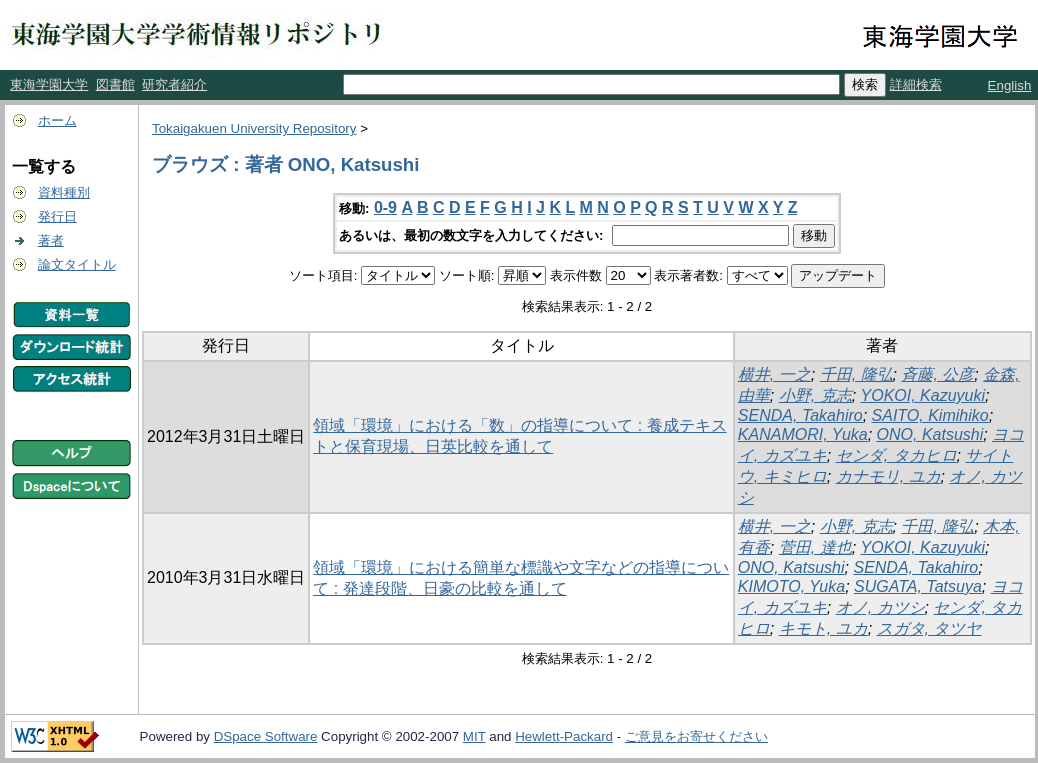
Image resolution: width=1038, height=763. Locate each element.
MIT (474, 736)
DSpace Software (266, 736)
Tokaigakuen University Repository (254, 128)
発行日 (57, 216)
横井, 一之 (774, 374)
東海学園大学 (49, 84)
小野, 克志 (815, 395)
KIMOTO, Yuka (791, 586)
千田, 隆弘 (856, 374)
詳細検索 (916, 84)
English (1010, 85)
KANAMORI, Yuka (803, 434)
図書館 (115, 84)
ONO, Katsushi (930, 434)
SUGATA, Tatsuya (918, 586)
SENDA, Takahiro (800, 415)
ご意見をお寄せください (696, 736)
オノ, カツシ (880, 607)
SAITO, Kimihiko (930, 415)
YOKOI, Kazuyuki (923, 395)
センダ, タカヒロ (896, 455)
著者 (51, 240)
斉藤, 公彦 (937, 374)
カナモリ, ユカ (888, 476)
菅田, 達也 (815, 547)
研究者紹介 (174, 84)
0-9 (385, 207)
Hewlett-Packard (564, 736)
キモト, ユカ (823, 628)
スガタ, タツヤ (929, 628)
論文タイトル (77, 264)
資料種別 (64, 192)
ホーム (57, 120)
